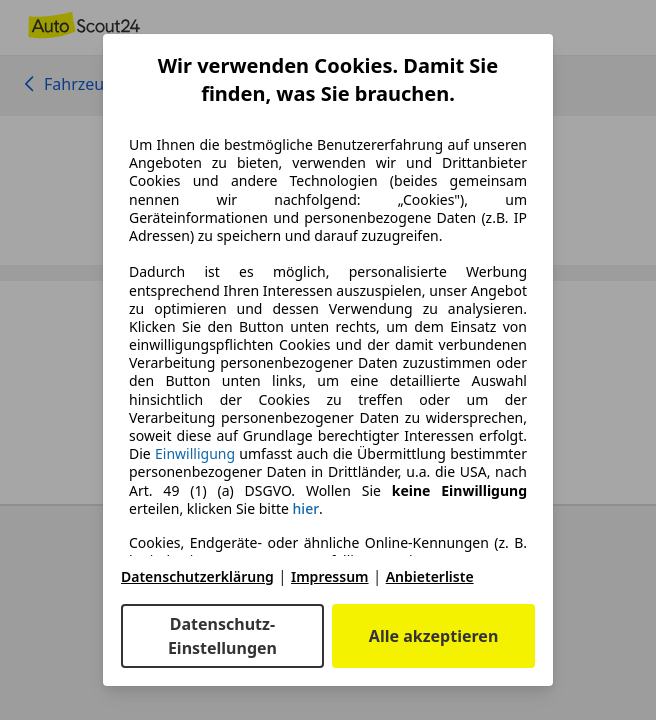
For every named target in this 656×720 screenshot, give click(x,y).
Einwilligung (195, 453)
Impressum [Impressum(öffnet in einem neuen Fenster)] (330, 576)
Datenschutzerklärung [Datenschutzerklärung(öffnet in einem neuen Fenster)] (197, 576)
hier (306, 509)
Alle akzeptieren (433, 636)
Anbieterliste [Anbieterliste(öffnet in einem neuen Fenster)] (430, 576)
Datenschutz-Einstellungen (222, 636)
